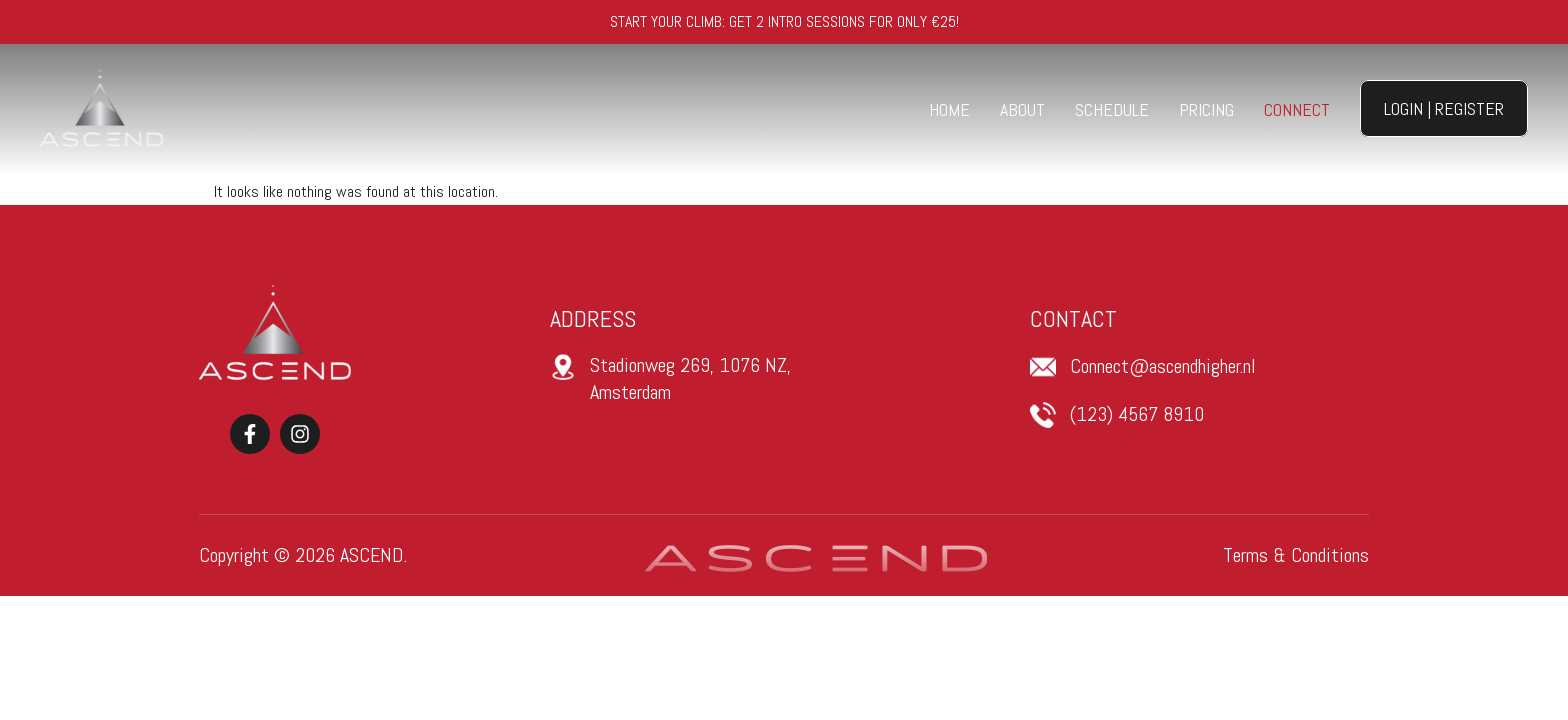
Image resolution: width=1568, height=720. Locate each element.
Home (949, 109)
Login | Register (1444, 108)
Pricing (1206, 109)
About (1022, 109)
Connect (1297, 109)
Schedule (1112, 109)
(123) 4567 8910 (1137, 414)
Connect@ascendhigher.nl (1163, 366)
